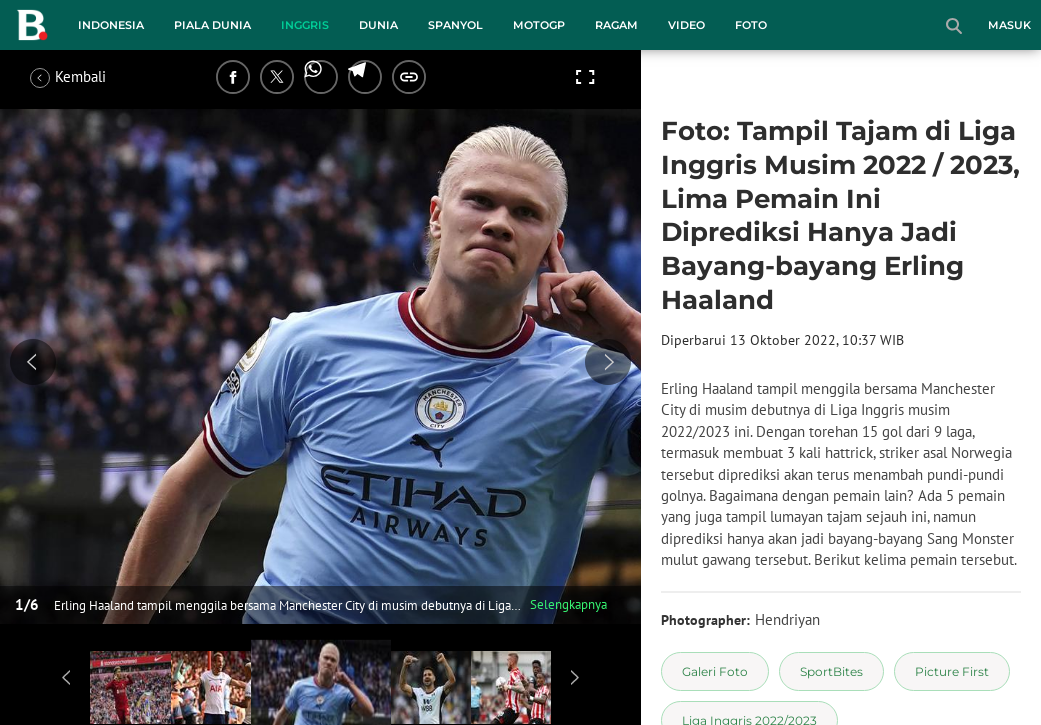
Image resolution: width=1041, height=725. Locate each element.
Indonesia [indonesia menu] (111, 25)
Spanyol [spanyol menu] (455, 25)
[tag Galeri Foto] (715, 671)
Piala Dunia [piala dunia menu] (212, 25)
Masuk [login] (1009, 25)
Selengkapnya (568, 604)
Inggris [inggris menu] (305, 25)
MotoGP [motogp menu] (539, 25)
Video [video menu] (686, 25)
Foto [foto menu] (751, 25)
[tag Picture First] (952, 671)
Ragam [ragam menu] (616, 25)
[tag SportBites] (831, 671)
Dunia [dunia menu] (378, 25)
